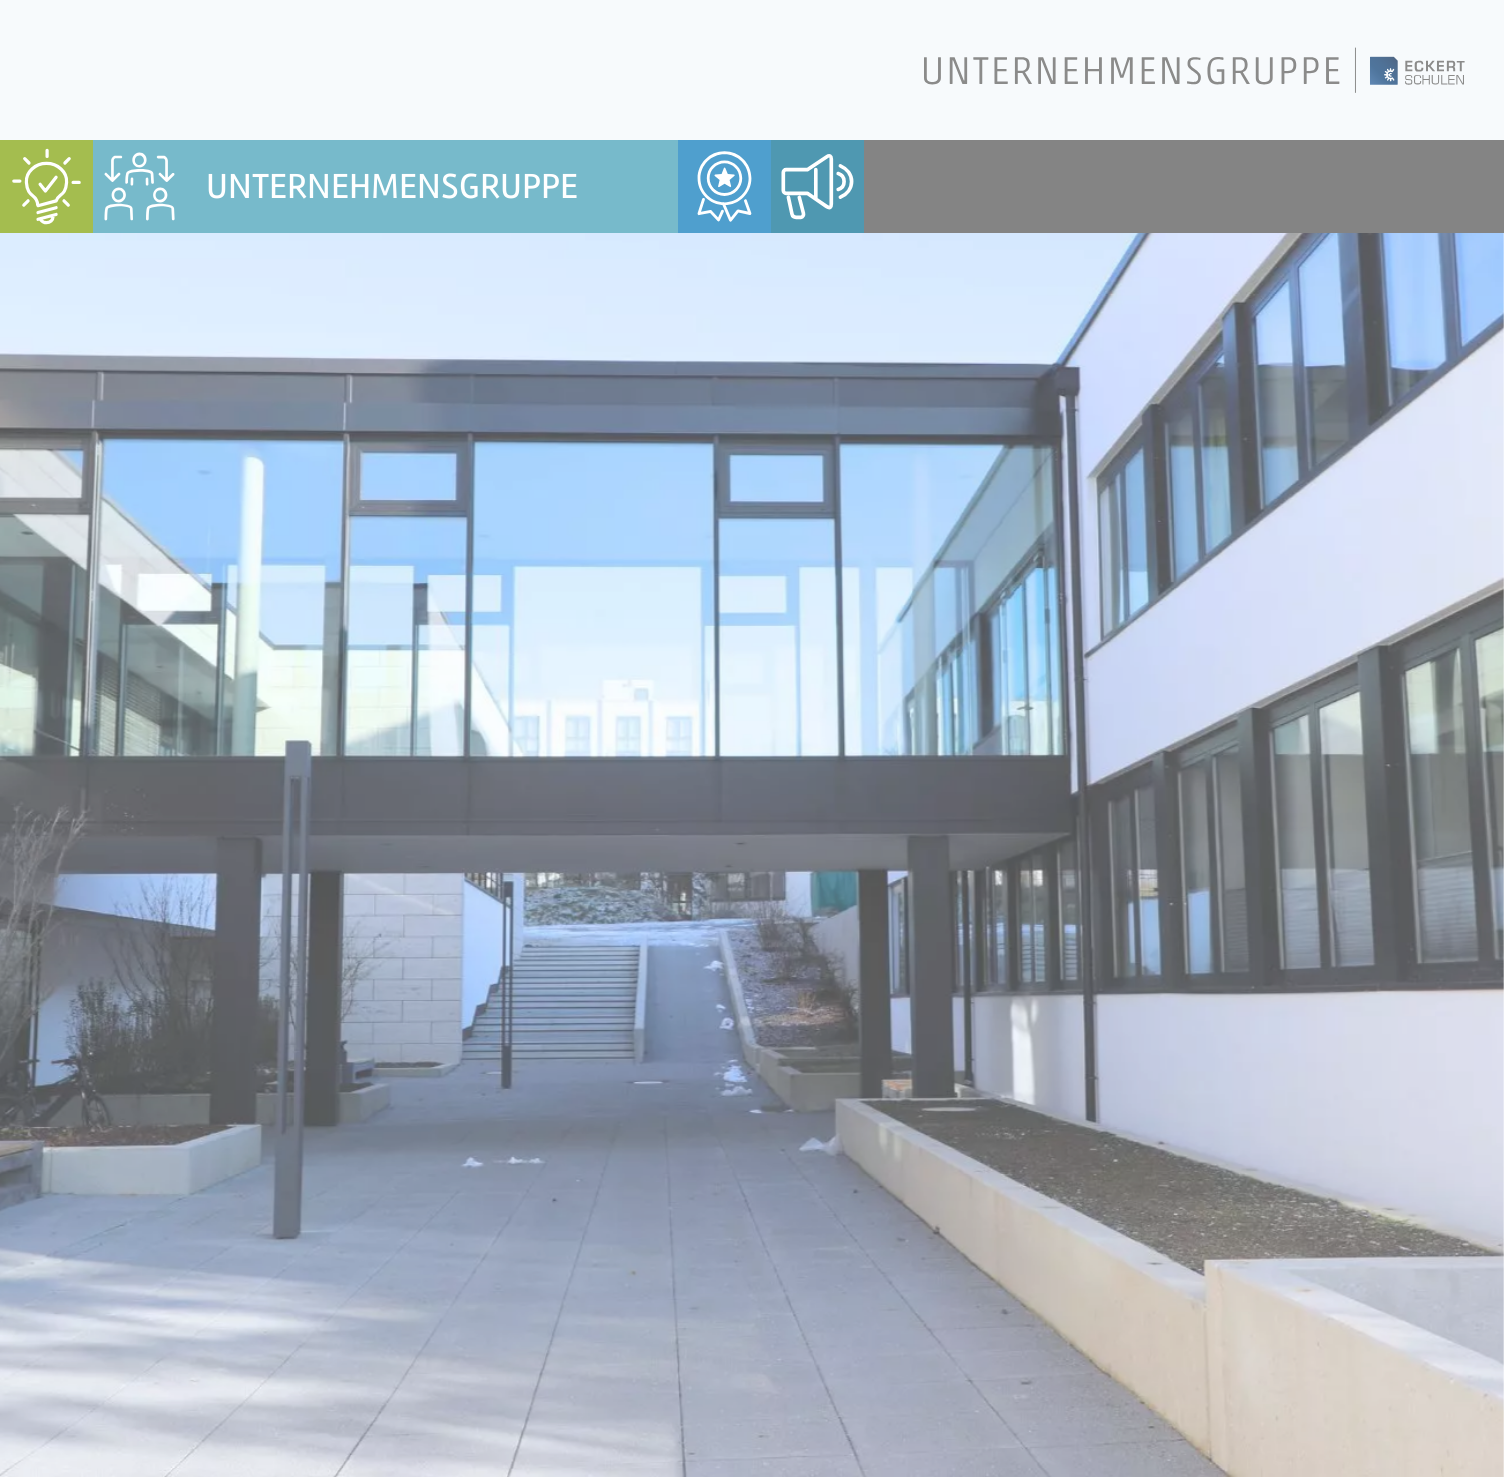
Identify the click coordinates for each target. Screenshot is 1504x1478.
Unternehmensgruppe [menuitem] (392, 187)
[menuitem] (46, 186)
